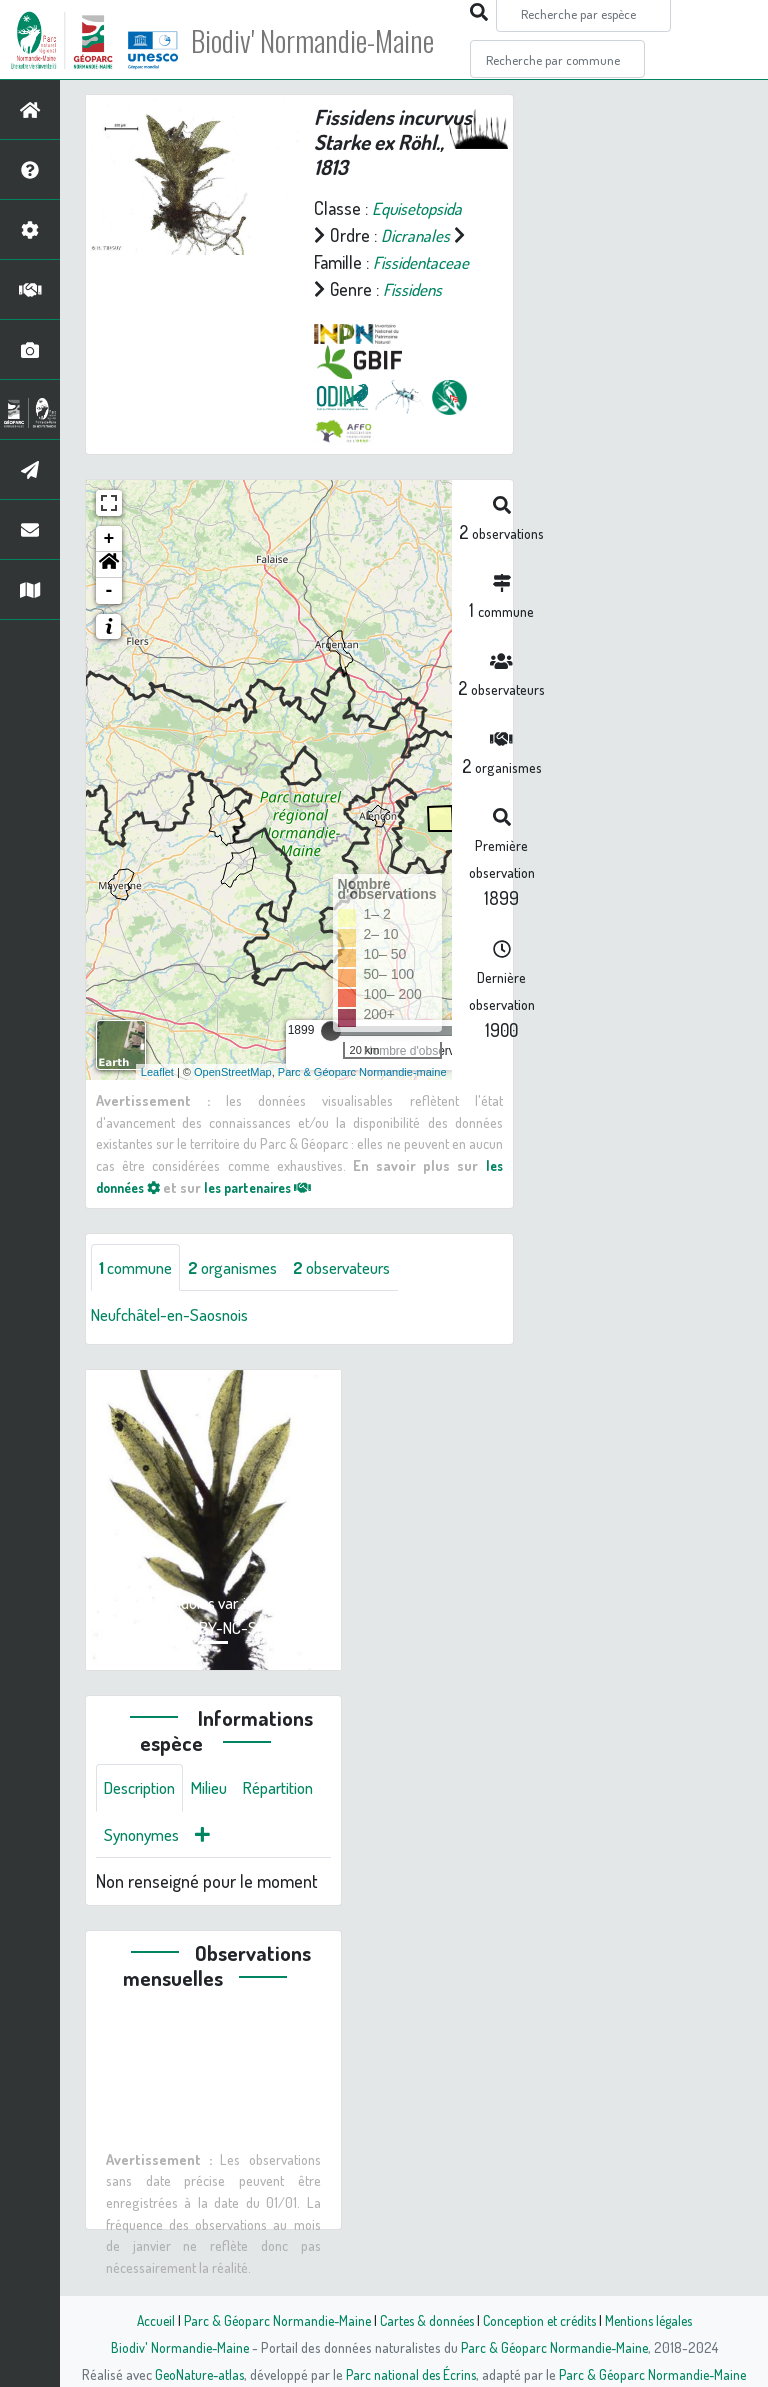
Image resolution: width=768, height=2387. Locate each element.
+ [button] (109, 566)
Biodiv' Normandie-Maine (328, 40)
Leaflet (157, 1098)
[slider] (331, 1058)
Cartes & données (424, 2320)
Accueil (145, 2320)
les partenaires (272, 1213)
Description (144, 1817)
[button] (109, 592)
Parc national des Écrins (411, 2374)
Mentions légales (656, 2320)
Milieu (220, 1817)
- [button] (109, 618)
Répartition (143, 1865)
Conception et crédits (541, 2320)
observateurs (363, 1295)
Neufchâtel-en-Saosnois (177, 1343)
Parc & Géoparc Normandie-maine (362, 1098)
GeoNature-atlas (195, 2374)
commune (139, 1295)
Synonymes (239, 1865)
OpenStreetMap (233, 1098)
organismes (244, 1295)
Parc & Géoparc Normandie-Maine (270, 2320)
